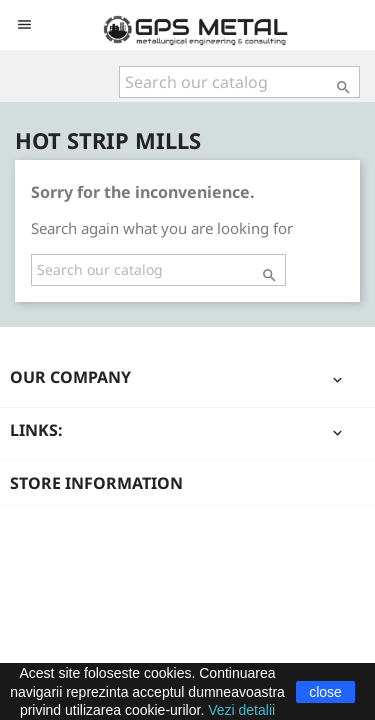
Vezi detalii (241, 710)
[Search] (239, 82)
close (325, 692)
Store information (96, 483)
